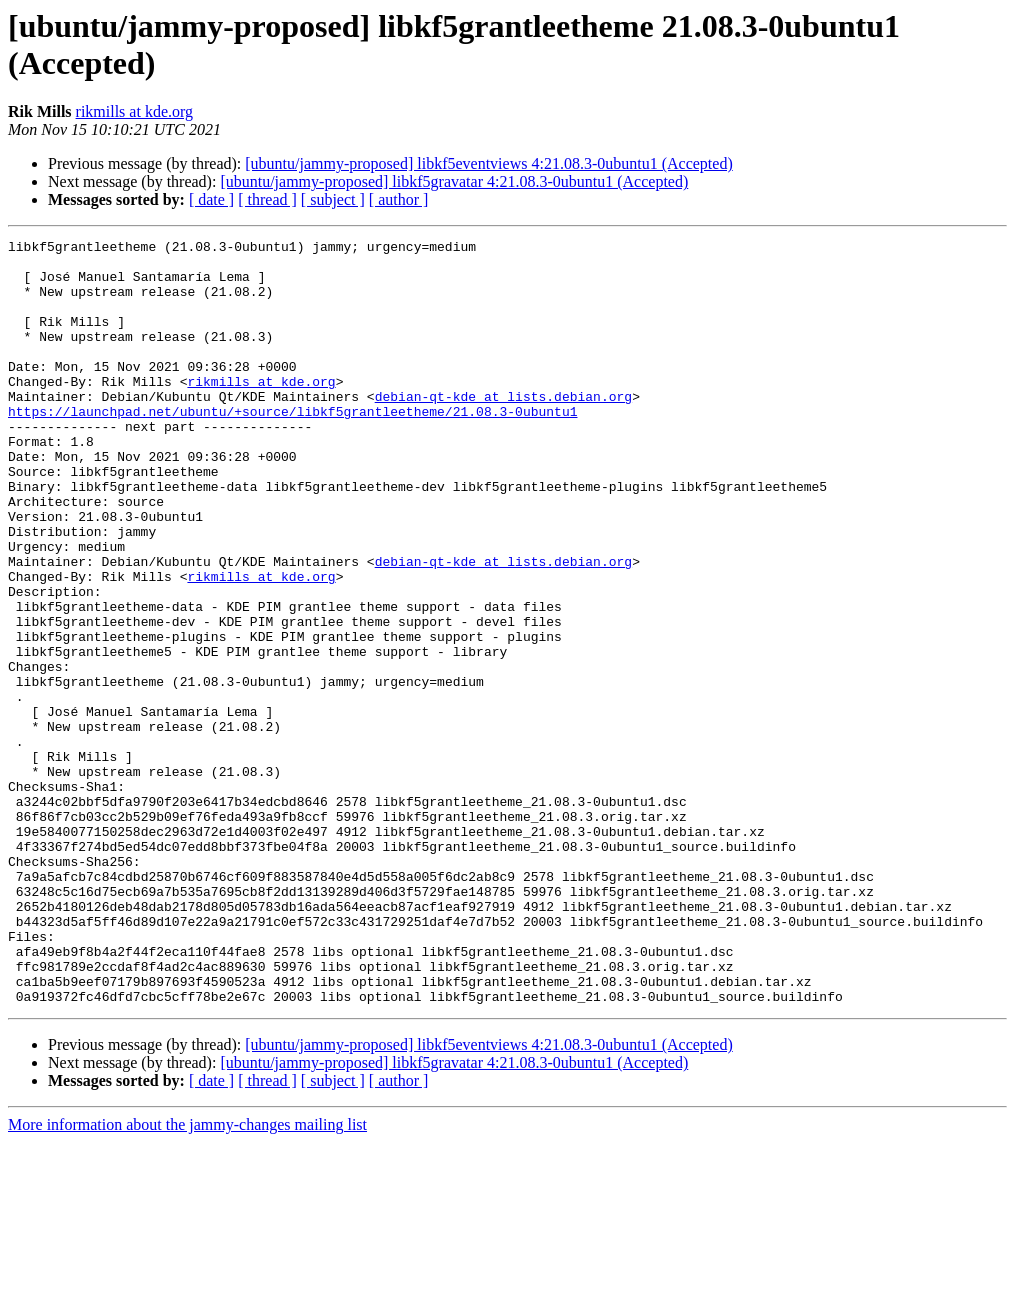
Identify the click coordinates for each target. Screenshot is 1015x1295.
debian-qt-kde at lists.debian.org (503, 429)
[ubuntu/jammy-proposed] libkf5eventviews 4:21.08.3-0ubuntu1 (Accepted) (488, 163)
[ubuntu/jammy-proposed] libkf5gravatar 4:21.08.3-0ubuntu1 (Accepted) (454, 181)
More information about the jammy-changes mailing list (187, 1277)
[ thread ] (267, 199)
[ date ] (211, 199)
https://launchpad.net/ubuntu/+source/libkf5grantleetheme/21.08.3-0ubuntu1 (292, 447)
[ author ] (399, 199)
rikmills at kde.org (134, 111)
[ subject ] (333, 199)
